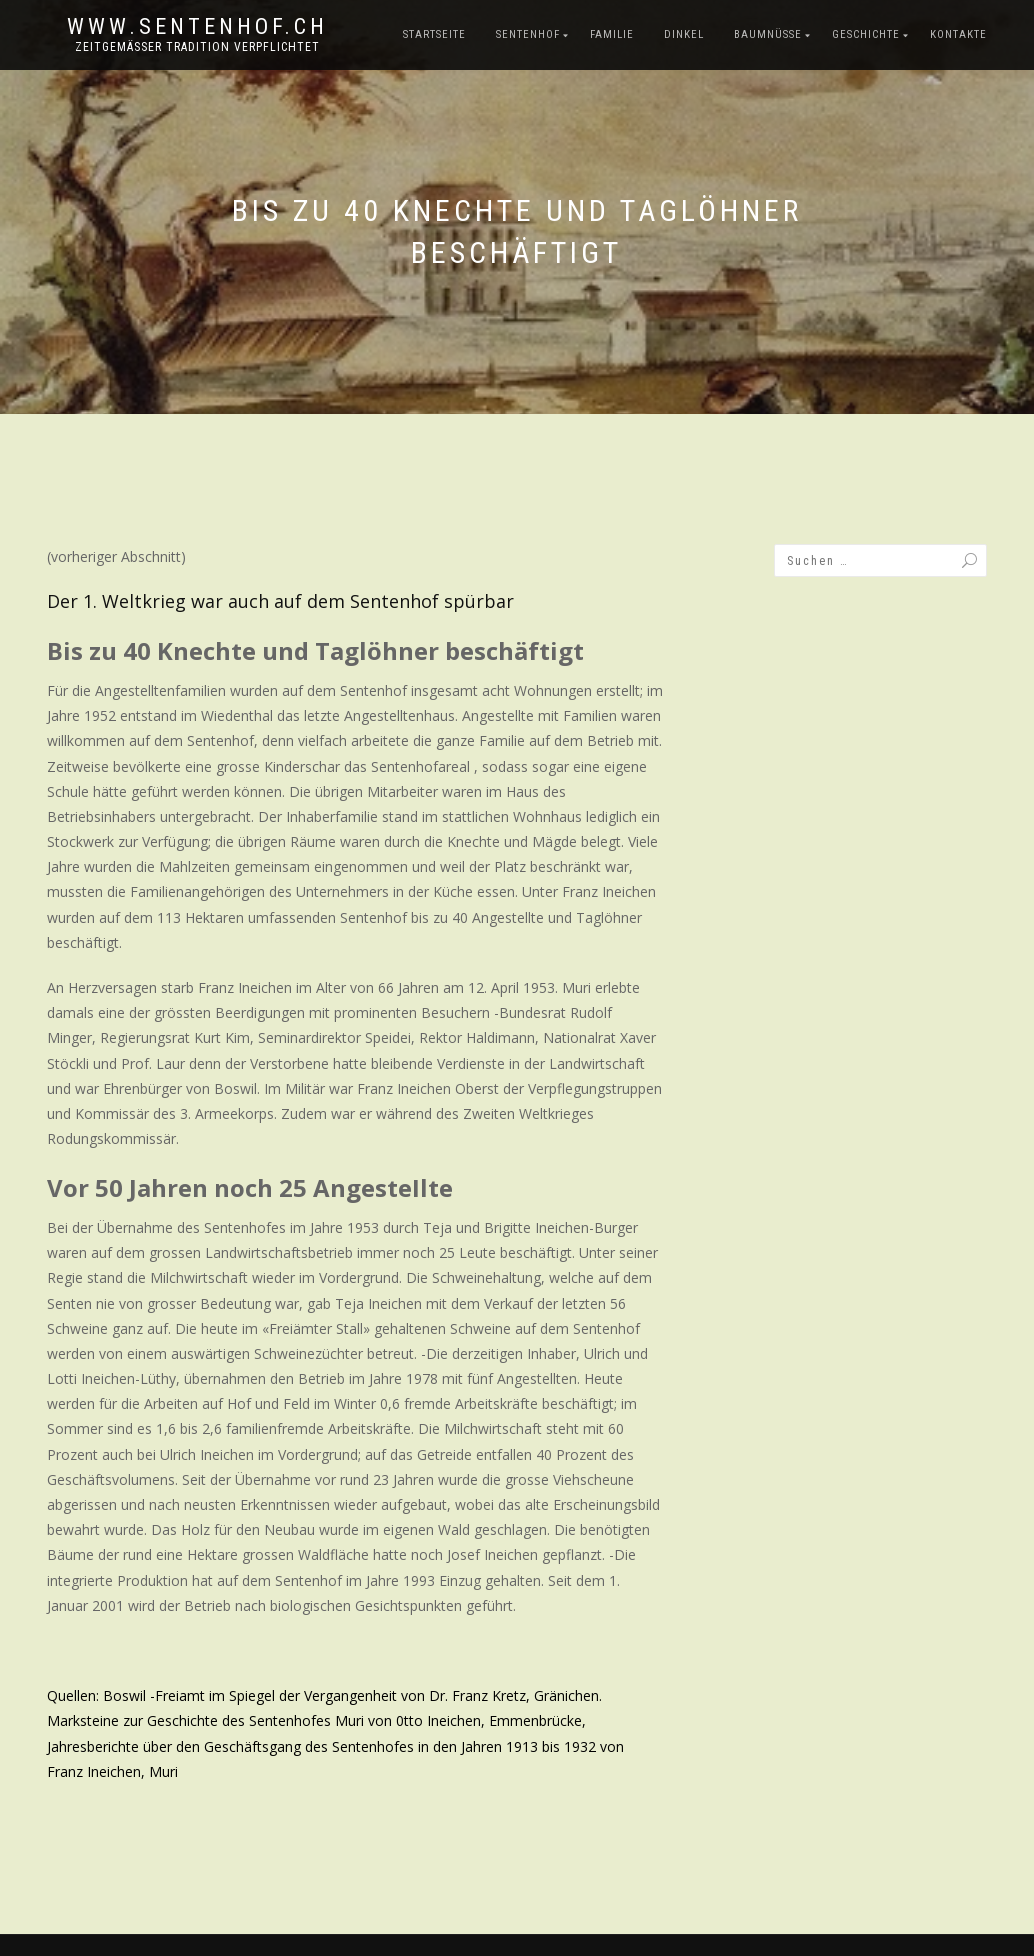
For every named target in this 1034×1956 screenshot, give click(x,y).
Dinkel (684, 34)
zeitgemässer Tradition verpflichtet (197, 47)
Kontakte (958, 34)
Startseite (434, 34)
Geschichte (866, 34)
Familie (612, 34)
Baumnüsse (768, 34)
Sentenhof (528, 34)
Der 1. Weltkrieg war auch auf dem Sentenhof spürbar (280, 601)
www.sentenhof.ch (197, 27)
